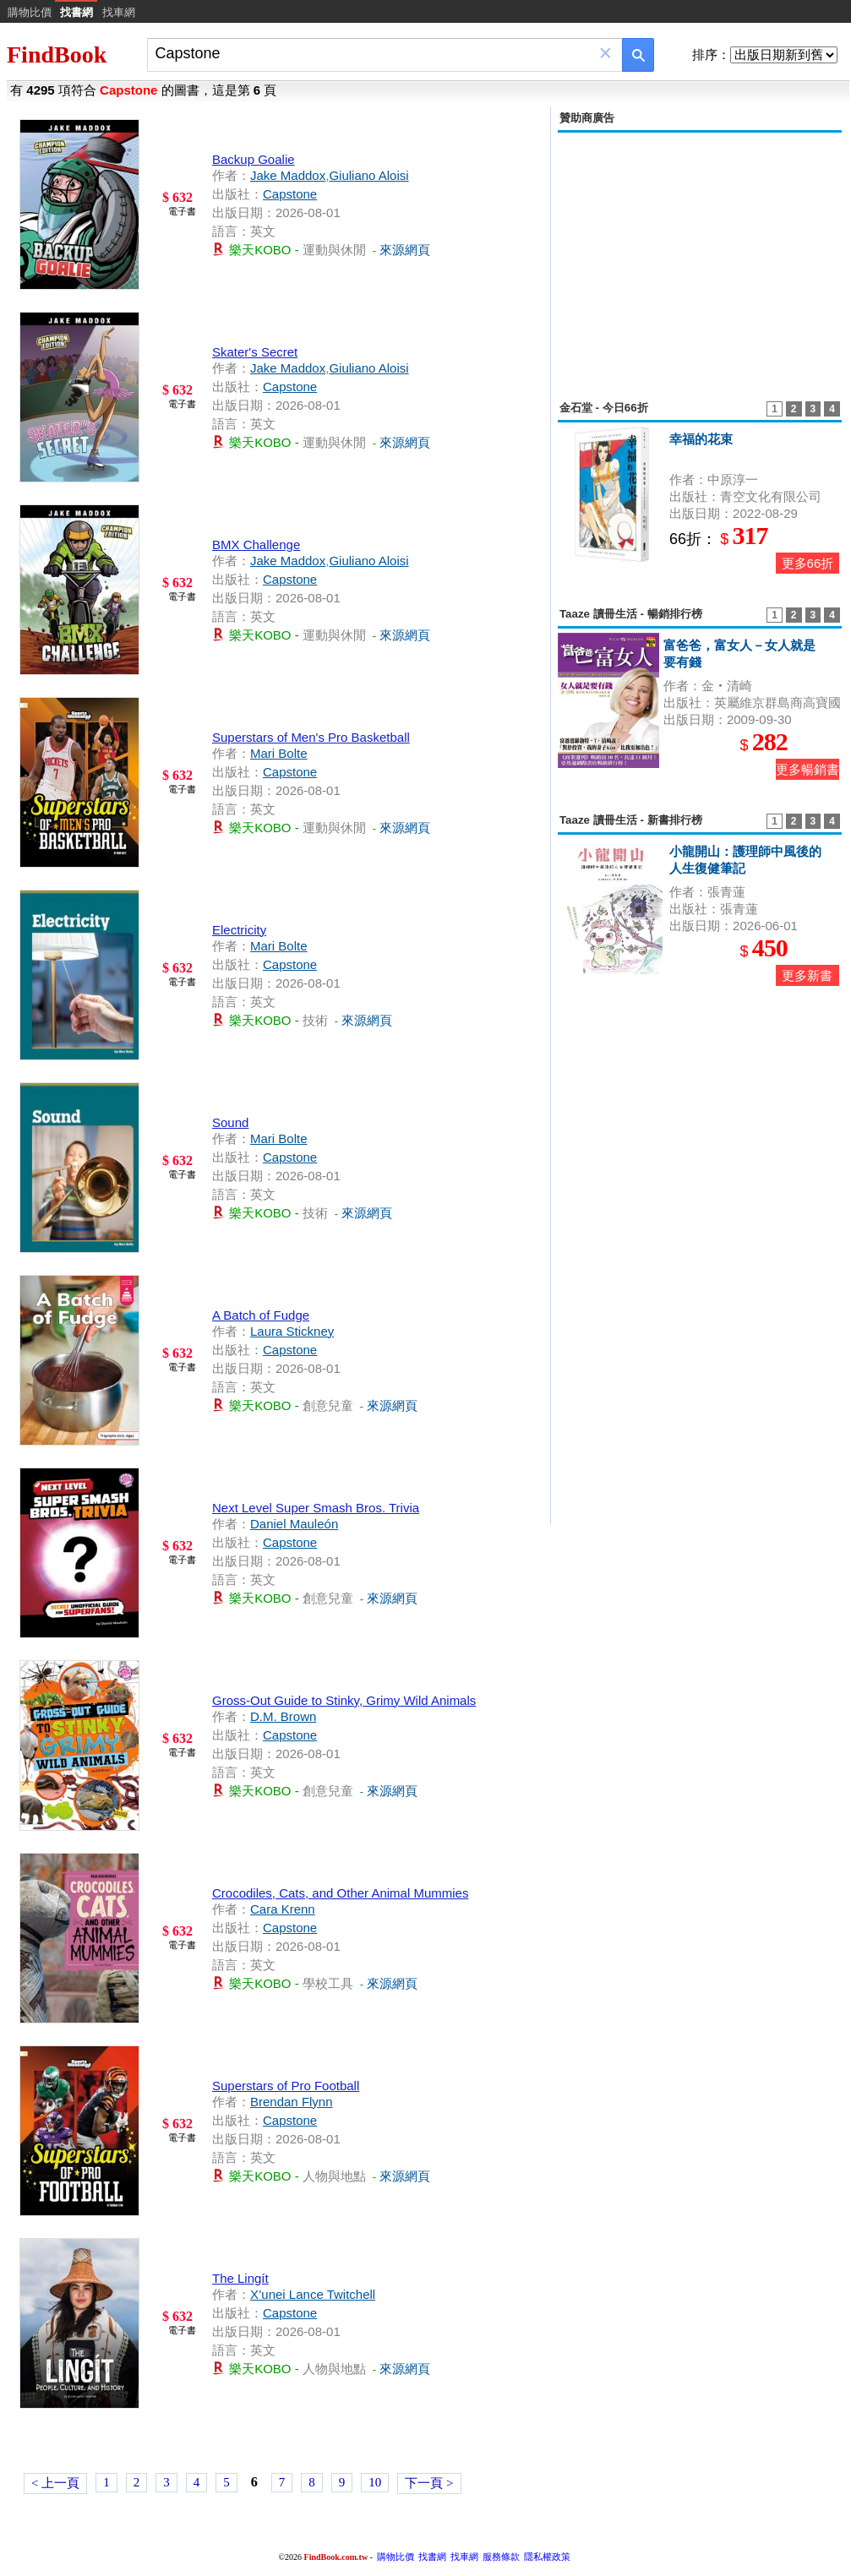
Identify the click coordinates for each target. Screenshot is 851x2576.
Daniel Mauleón (294, 1524)
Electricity (239, 930)
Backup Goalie (253, 159)
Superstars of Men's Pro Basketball (311, 737)
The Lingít (240, 2278)
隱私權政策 (547, 2556)
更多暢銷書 (807, 769)
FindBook (56, 54)
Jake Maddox (287, 175)
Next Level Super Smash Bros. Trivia (315, 1507)
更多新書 (807, 975)
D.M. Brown (283, 1716)
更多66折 (808, 563)
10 (374, 2482)
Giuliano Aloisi (368, 175)
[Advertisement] (700, 257)
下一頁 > (429, 2483)
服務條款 (501, 2556)
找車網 (118, 12)
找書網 (432, 2556)
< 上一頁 (55, 2483)
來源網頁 (404, 249)
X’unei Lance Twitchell (312, 2294)
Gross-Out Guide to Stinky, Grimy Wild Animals (344, 1700)
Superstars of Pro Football (285, 2085)
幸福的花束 (701, 439)
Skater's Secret (254, 352)
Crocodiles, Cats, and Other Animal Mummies (340, 1893)
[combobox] (373, 53)
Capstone (290, 194)
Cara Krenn (282, 1909)
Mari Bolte (279, 753)
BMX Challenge (256, 544)
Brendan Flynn (291, 2101)
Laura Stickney (292, 1331)
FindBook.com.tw (336, 2557)
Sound (230, 1122)
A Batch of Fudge (260, 1315)
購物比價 (30, 12)
